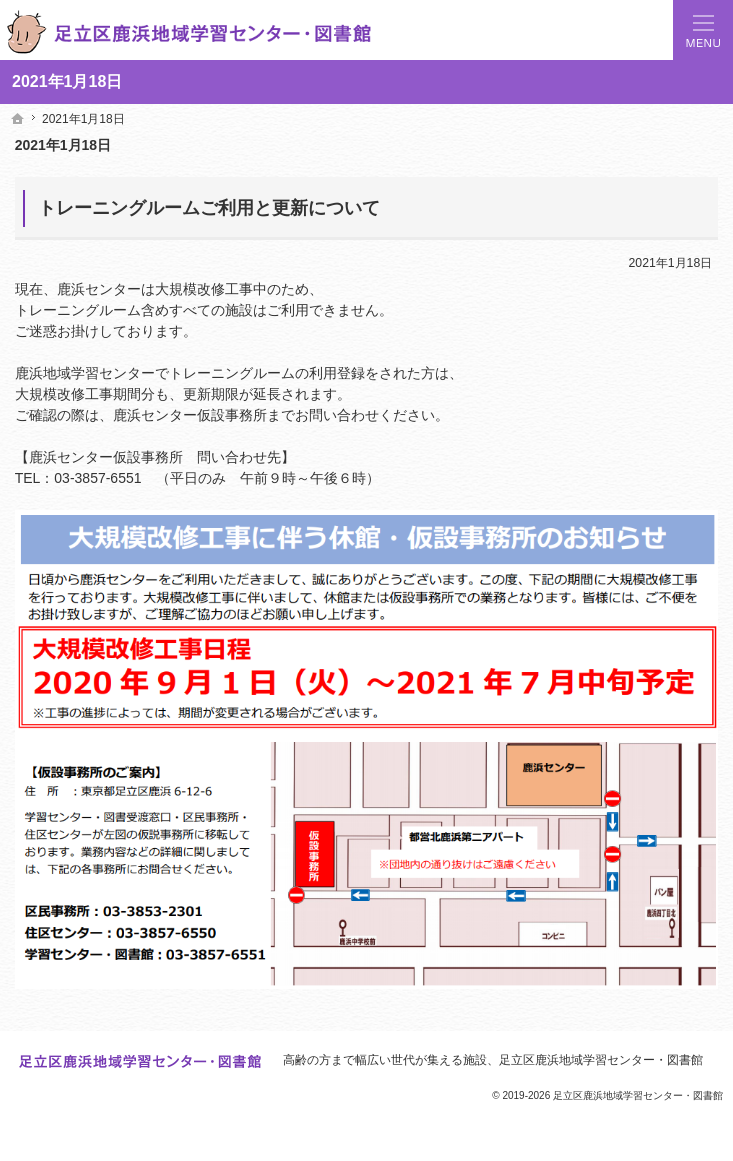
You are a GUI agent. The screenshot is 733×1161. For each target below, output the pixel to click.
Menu (703, 30)
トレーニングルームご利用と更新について (209, 208)
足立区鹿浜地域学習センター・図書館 (601, 1060)
